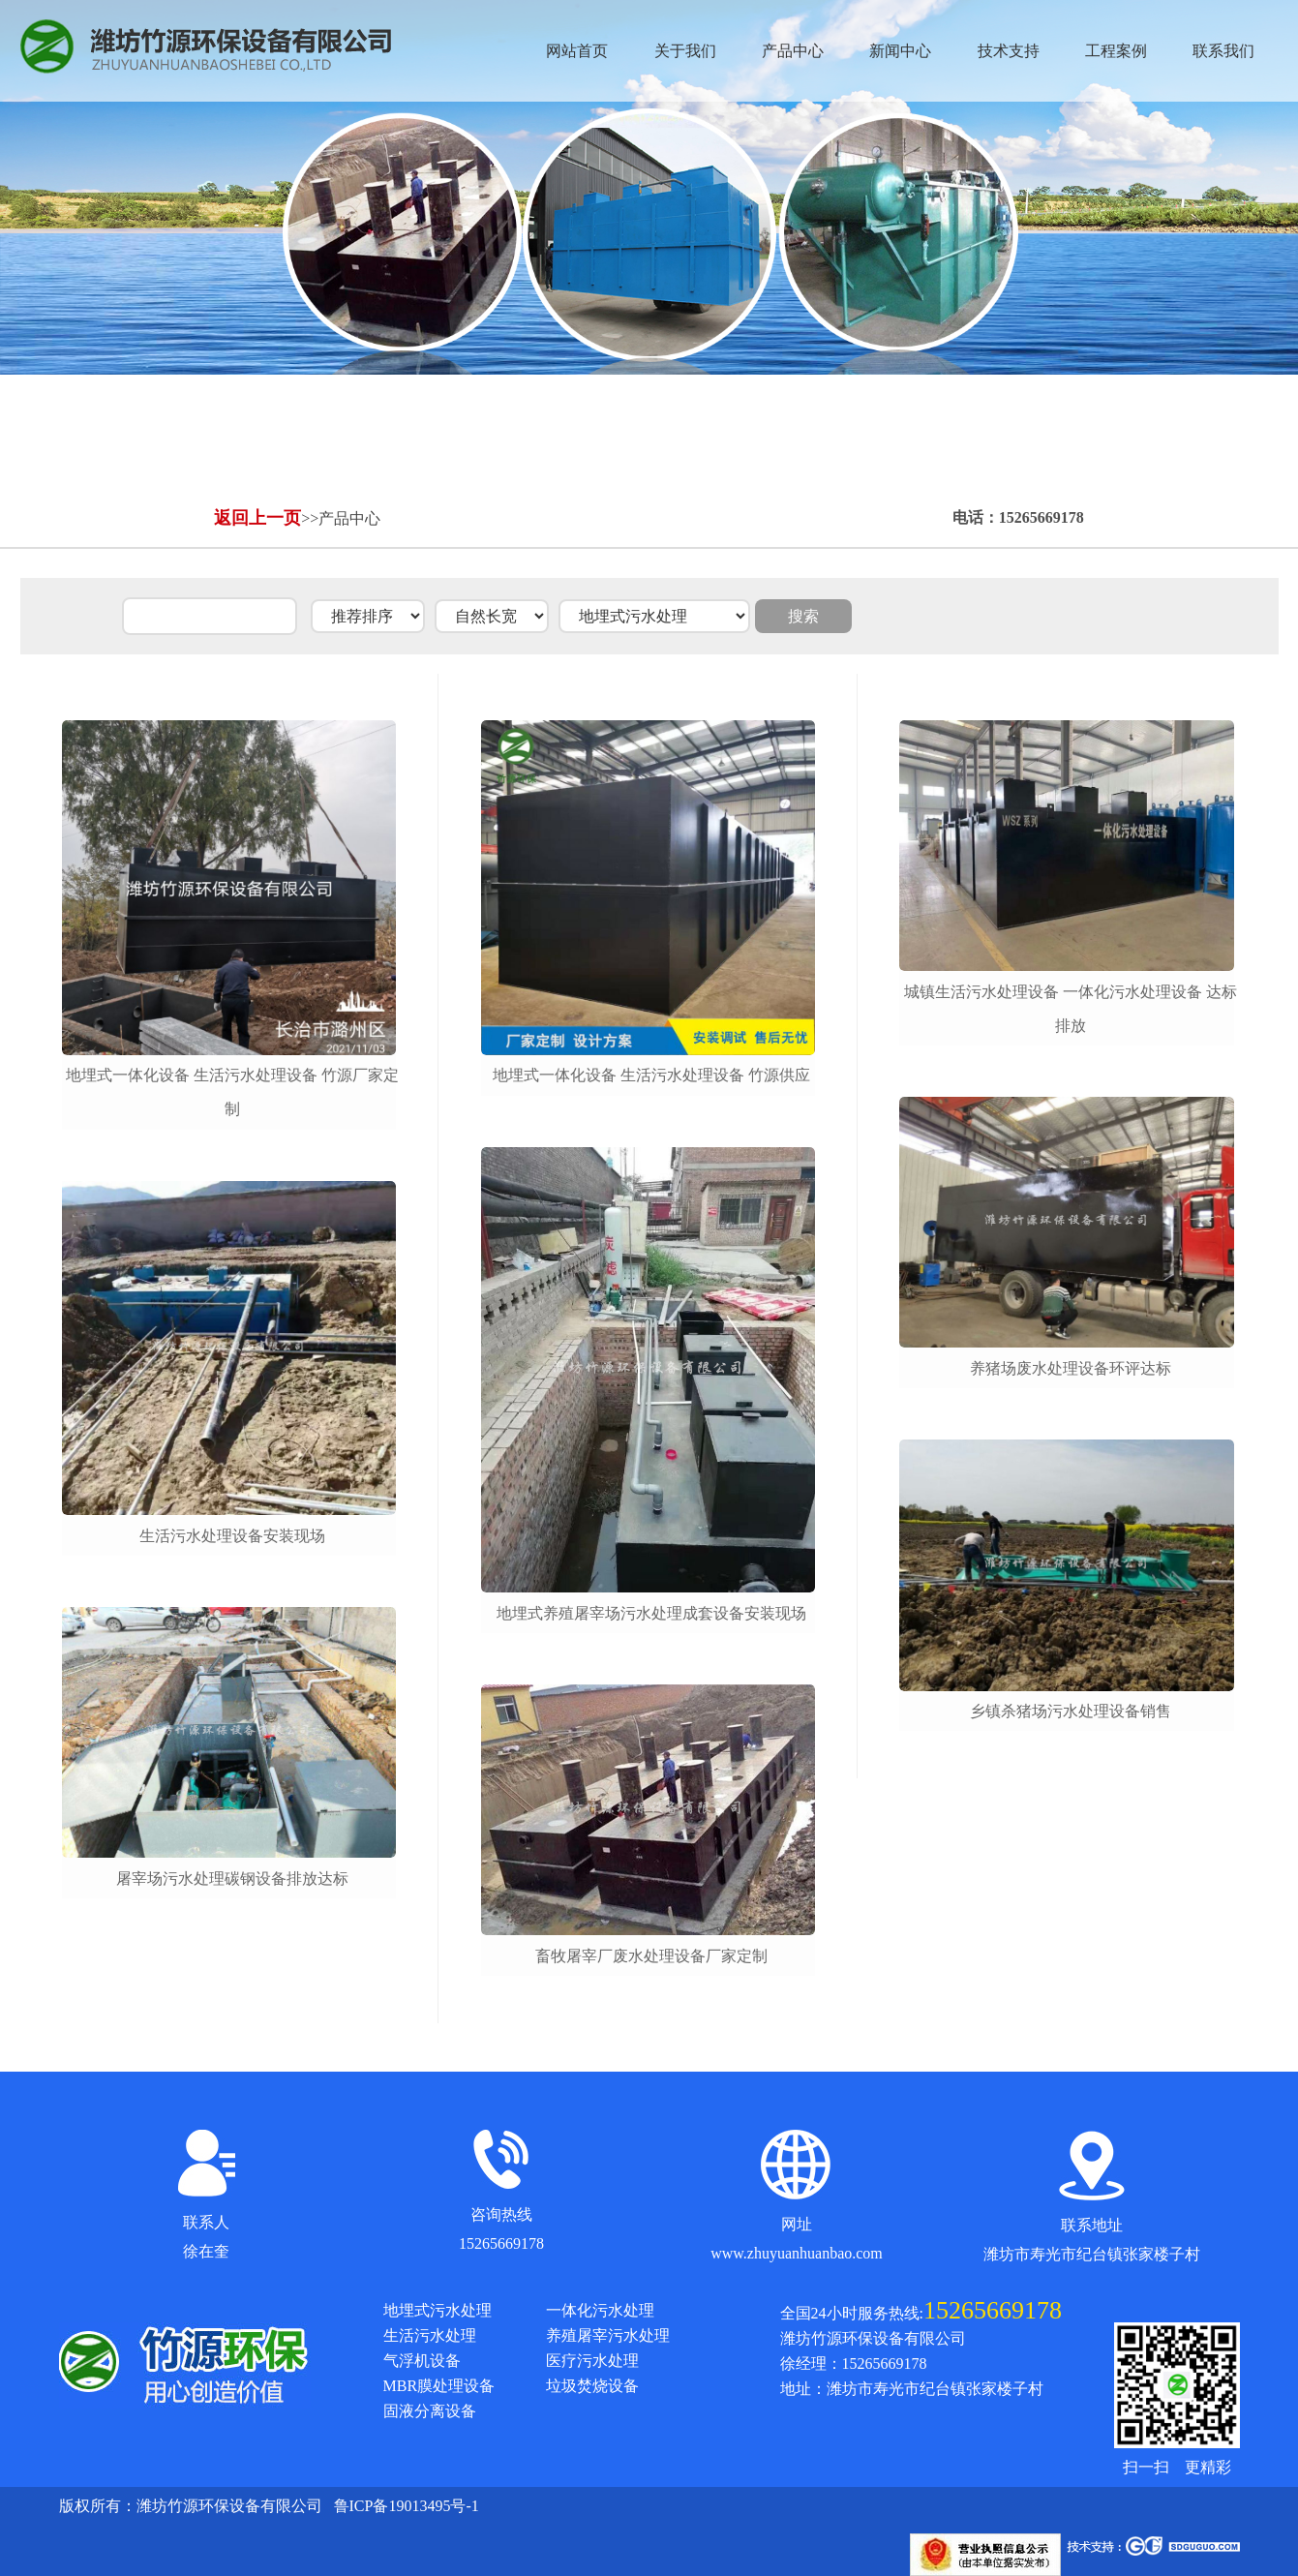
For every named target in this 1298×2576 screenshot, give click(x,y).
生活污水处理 (429, 2335)
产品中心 (793, 51)
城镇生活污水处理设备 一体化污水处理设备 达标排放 (1070, 1009)
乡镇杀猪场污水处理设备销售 (1070, 1711)
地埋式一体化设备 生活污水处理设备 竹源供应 (651, 1075)
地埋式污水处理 (437, 2310)
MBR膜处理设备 (439, 2386)
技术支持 (1009, 51)
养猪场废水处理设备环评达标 (1070, 1368)
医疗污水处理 (592, 2360)
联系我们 (1223, 51)
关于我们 (685, 51)
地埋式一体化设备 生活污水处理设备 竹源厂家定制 (232, 1092)
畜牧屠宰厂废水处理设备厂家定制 (651, 1956)
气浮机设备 (422, 2360)
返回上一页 (257, 518)
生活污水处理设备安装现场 (232, 1536)
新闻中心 (900, 51)
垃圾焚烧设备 (592, 2386)
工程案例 (1116, 51)
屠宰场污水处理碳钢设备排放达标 (232, 1878)
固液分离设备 (429, 2411)
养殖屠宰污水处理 (608, 2335)
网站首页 (577, 51)
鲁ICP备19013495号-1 (406, 2506)
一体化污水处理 (600, 2310)
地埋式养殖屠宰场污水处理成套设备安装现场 (651, 1613)
